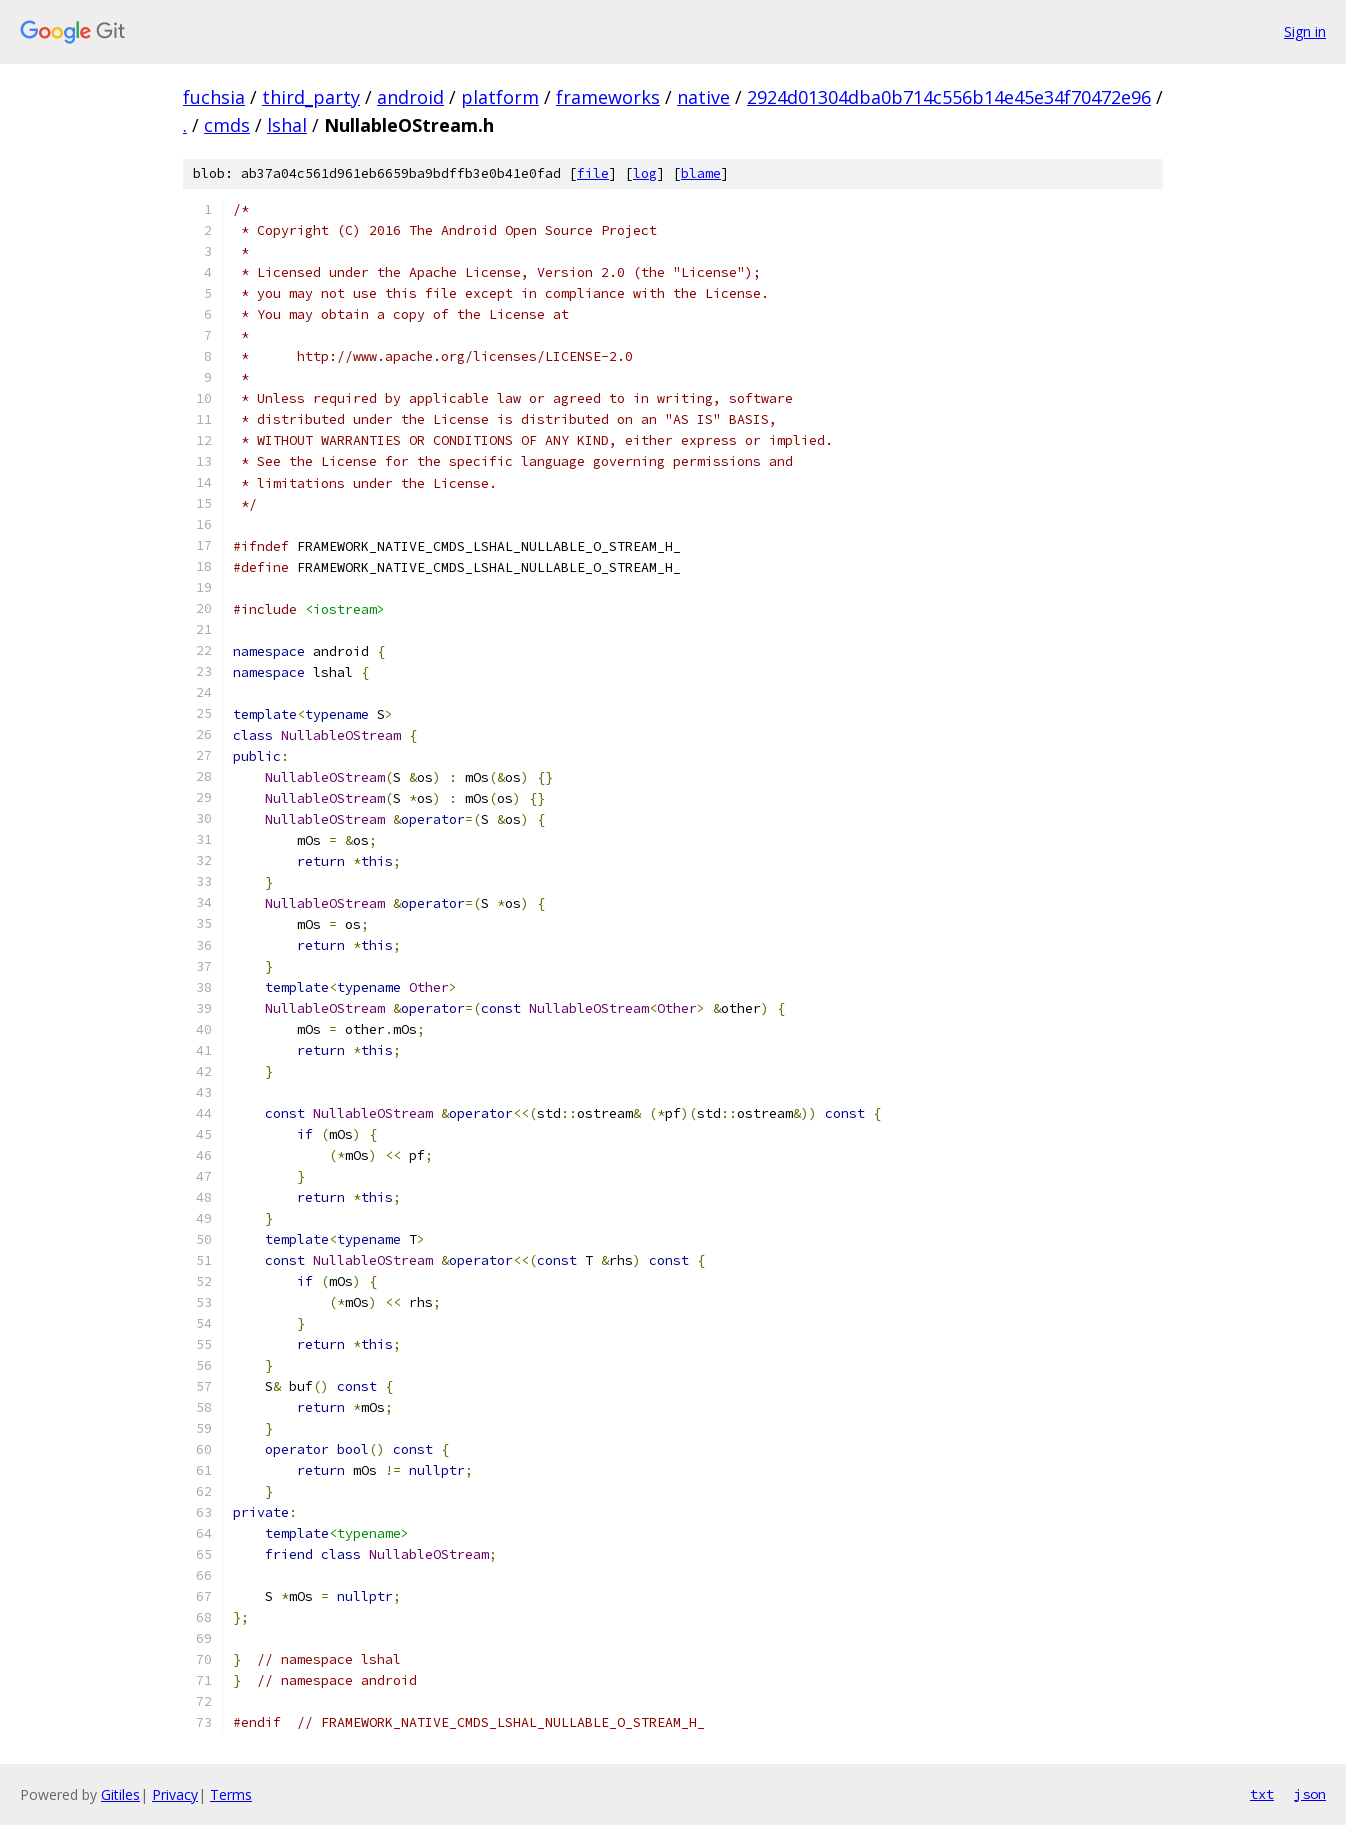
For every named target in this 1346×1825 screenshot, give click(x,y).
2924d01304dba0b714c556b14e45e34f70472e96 (949, 97)
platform (500, 97)
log (645, 173)
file (593, 173)
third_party (311, 97)
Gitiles (120, 1794)
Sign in (1305, 31)
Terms (231, 1794)
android (410, 97)
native (703, 97)
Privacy (175, 1794)
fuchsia (214, 97)
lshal (287, 125)
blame (701, 173)
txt (1262, 1794)
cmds (227, 125)
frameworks (608, 97)
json (1310, 1794)
